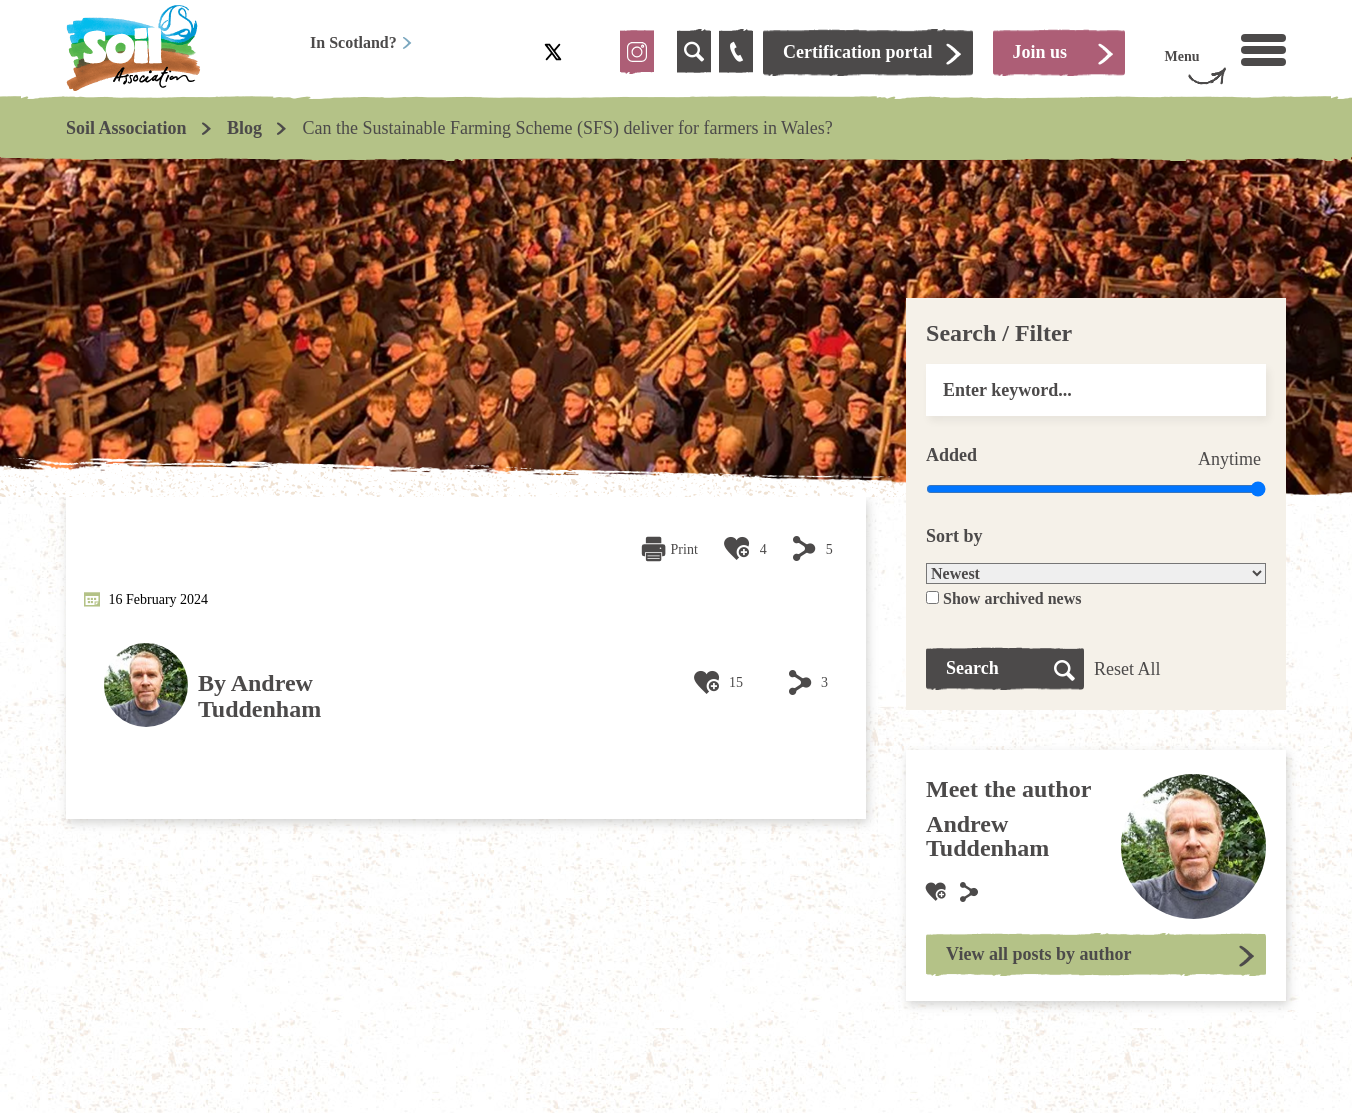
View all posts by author (1038, 954)
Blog (244, 128)
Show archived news (1012, 598)
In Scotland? (361, 42)
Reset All (1127, 669)
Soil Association (126, 128)
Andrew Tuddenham (259, 696)
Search (972, 668)
